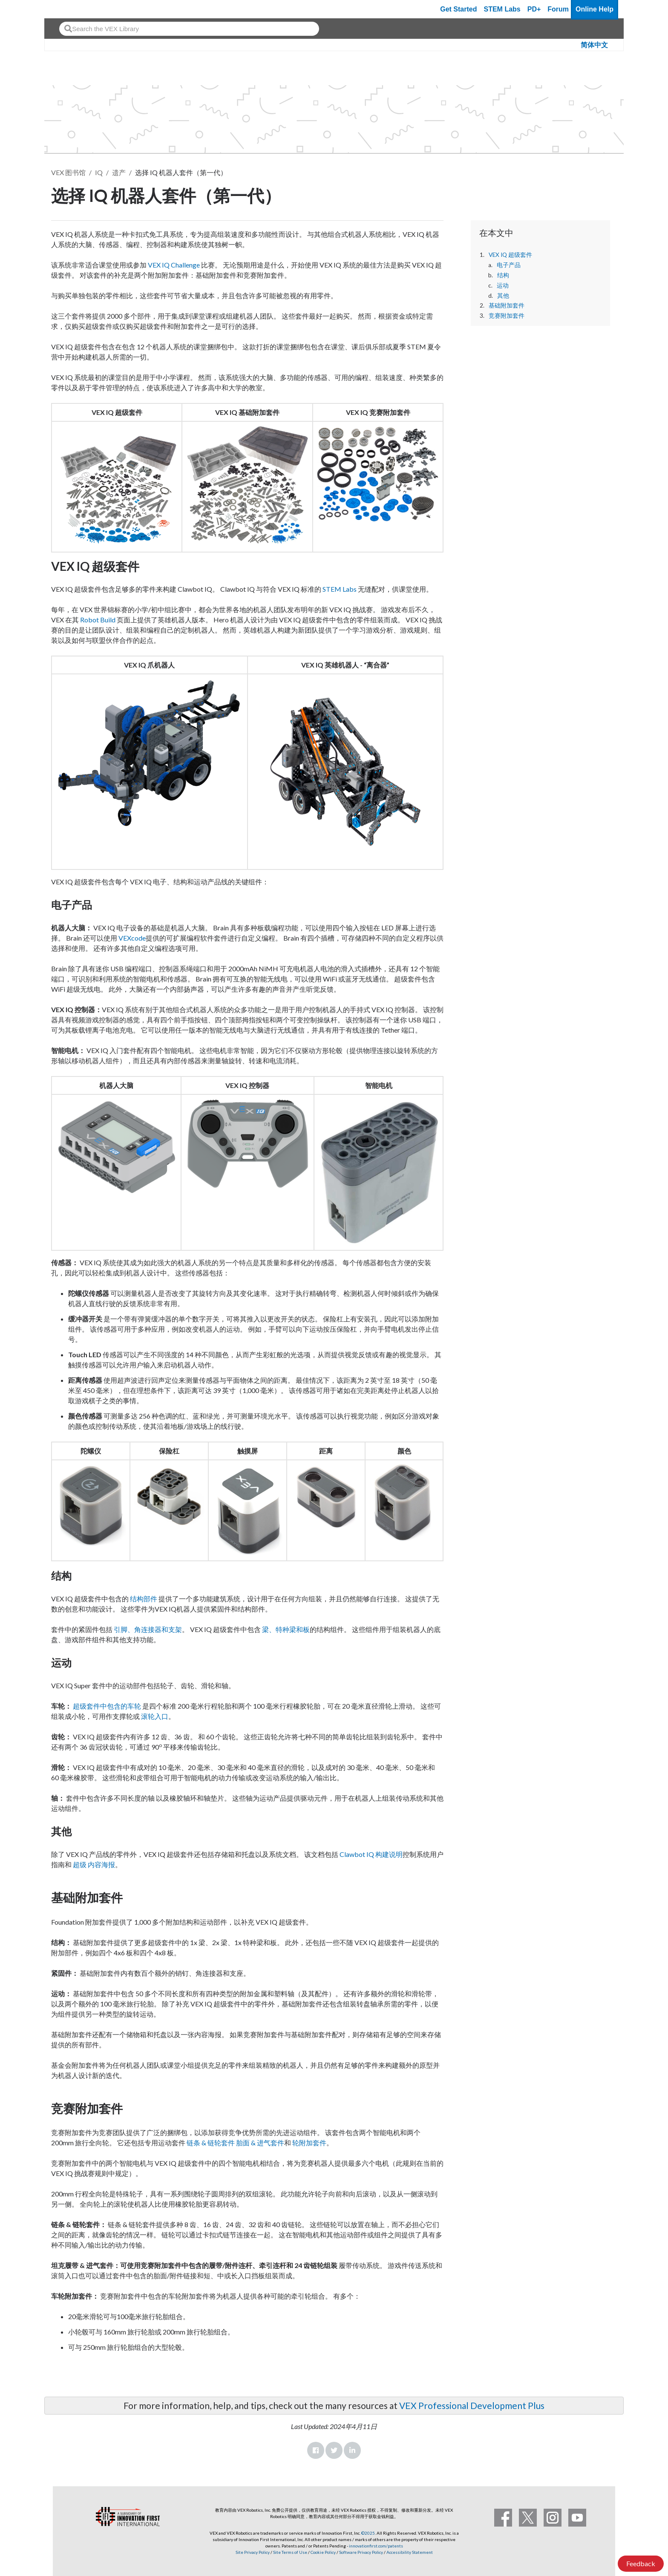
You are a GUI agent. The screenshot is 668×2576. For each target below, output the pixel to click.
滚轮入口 (154, 1716)
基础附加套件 (506, 305)
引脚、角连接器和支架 (148, 1629)
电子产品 (509, 265)
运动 (503, 285)
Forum (558, 9)
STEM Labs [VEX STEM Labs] (502, 9)
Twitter (334, 2450)
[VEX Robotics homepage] (67, 9)
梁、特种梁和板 (286, 1629)
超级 (80, 1864)
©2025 (368, 2533)
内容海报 (101, 1864)
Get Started (458, 9)
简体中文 (594, 45)
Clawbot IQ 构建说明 (371, 1854)
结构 (503, 275)
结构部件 (143, 1599)
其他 (503, 295)
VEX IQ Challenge (174, 265)
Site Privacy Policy (253, 2552)
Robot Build (97, 620)
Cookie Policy (323, 2552)
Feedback (640, 2563)
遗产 (119, 172)
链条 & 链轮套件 (211, 2143)
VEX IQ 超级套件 (510, 254)
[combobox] (189, 29)
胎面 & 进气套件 (260, 2143)
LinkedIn (352, 2450)
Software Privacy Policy (361, 2552)
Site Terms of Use (289, 2552)
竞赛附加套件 (506, 315)
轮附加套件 (309, 2143)
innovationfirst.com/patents (376, 2545)
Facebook (315, 2450)
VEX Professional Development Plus (471, 2405)
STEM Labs (339, 589)
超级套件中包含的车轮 (107, 1706)
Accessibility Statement (409, 2552)
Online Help (594, 9)
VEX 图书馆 (68, 172)
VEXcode (132, 938)
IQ (99, 172)
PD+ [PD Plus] (534, 9)
